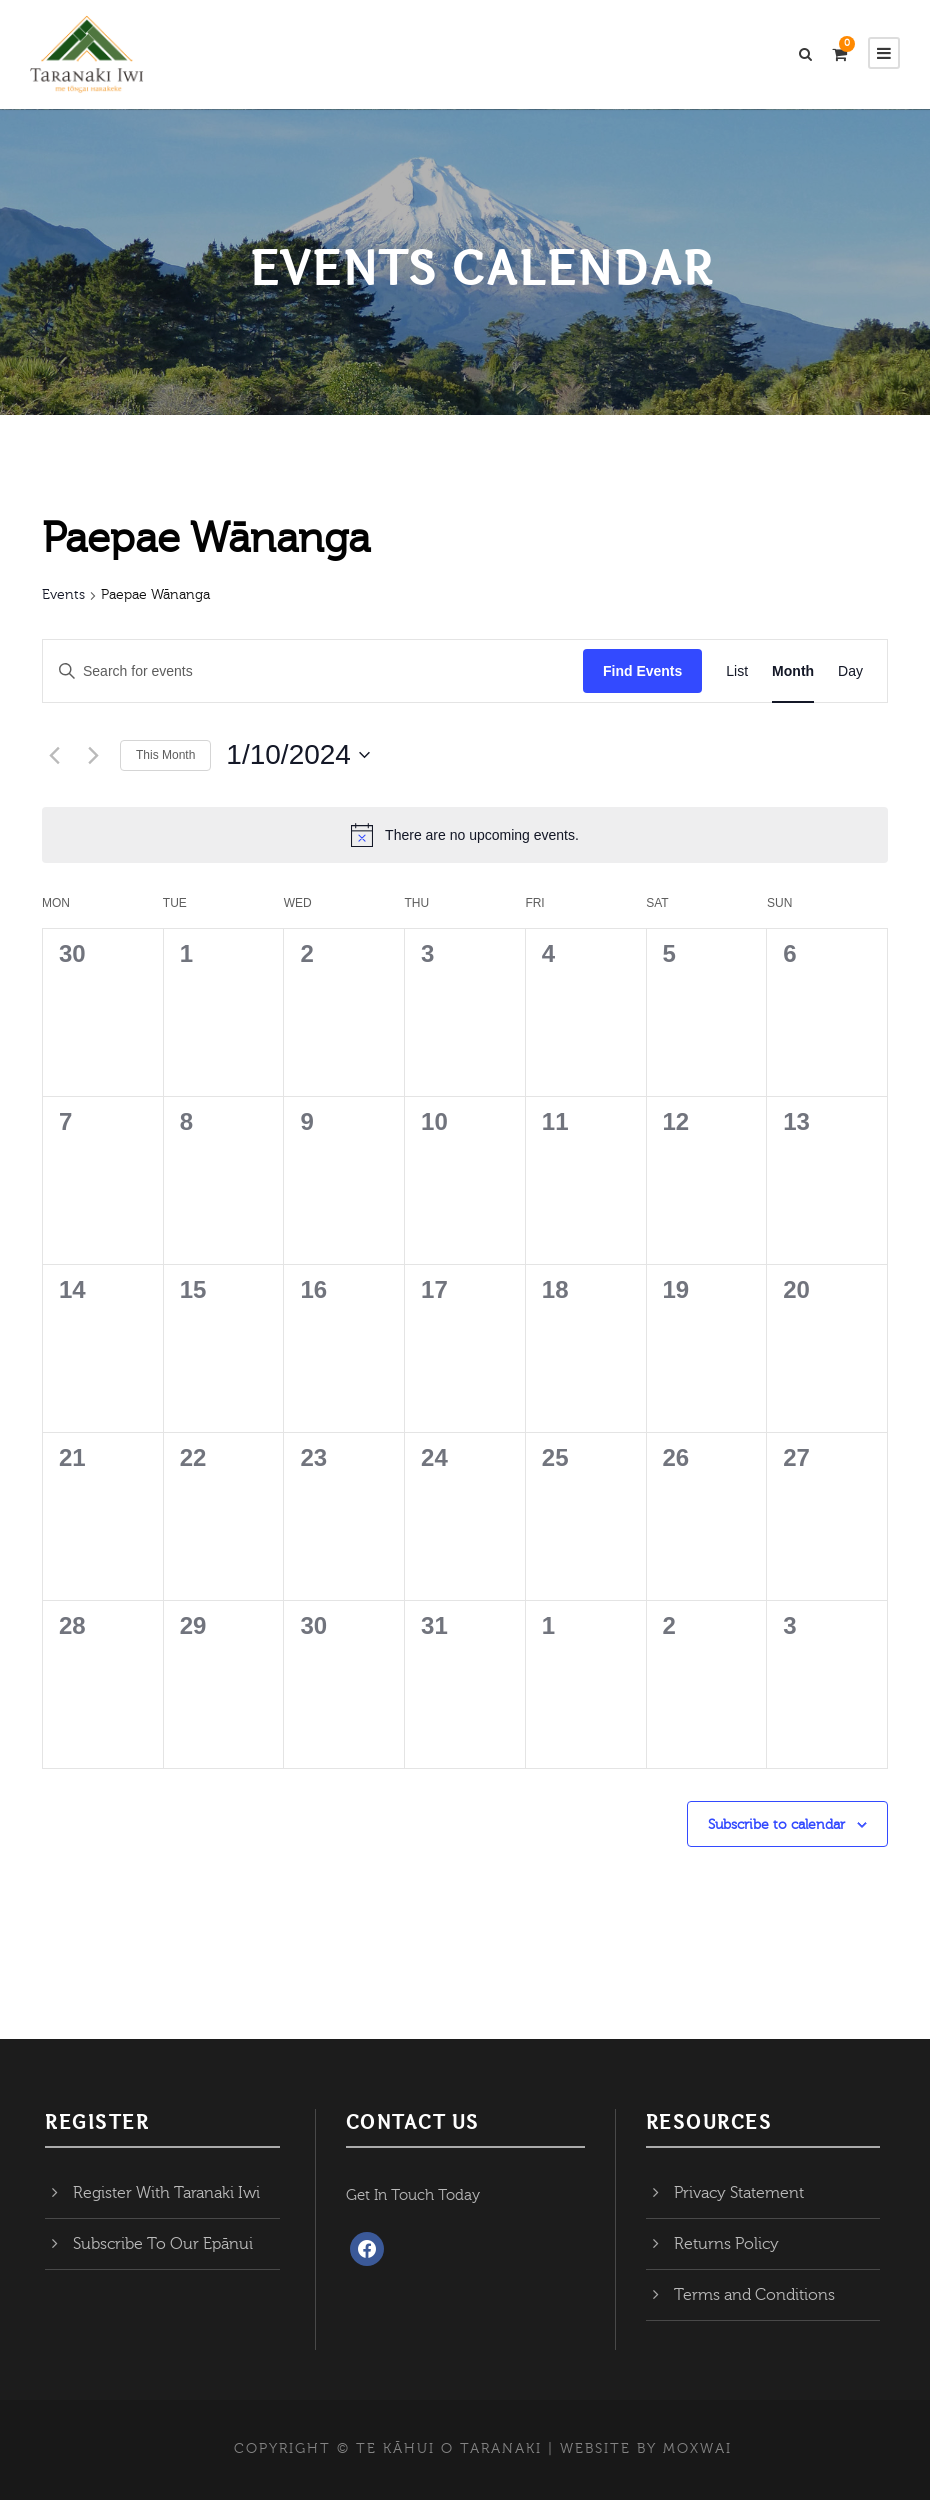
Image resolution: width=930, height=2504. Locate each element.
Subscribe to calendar (776, 1829)
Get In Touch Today (413, 2199)
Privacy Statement (739, 2197)
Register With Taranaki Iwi (166, 2197)
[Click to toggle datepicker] (298, 760)
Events (63, 600)
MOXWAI (697, 2453)
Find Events (642, 675)
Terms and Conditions (754, 2299)
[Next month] (93, 760)
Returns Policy (726, 2248)
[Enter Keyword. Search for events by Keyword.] (313, 675)
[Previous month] (54, 760)
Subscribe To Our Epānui (163, 2248)
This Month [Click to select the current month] (165, 759)
